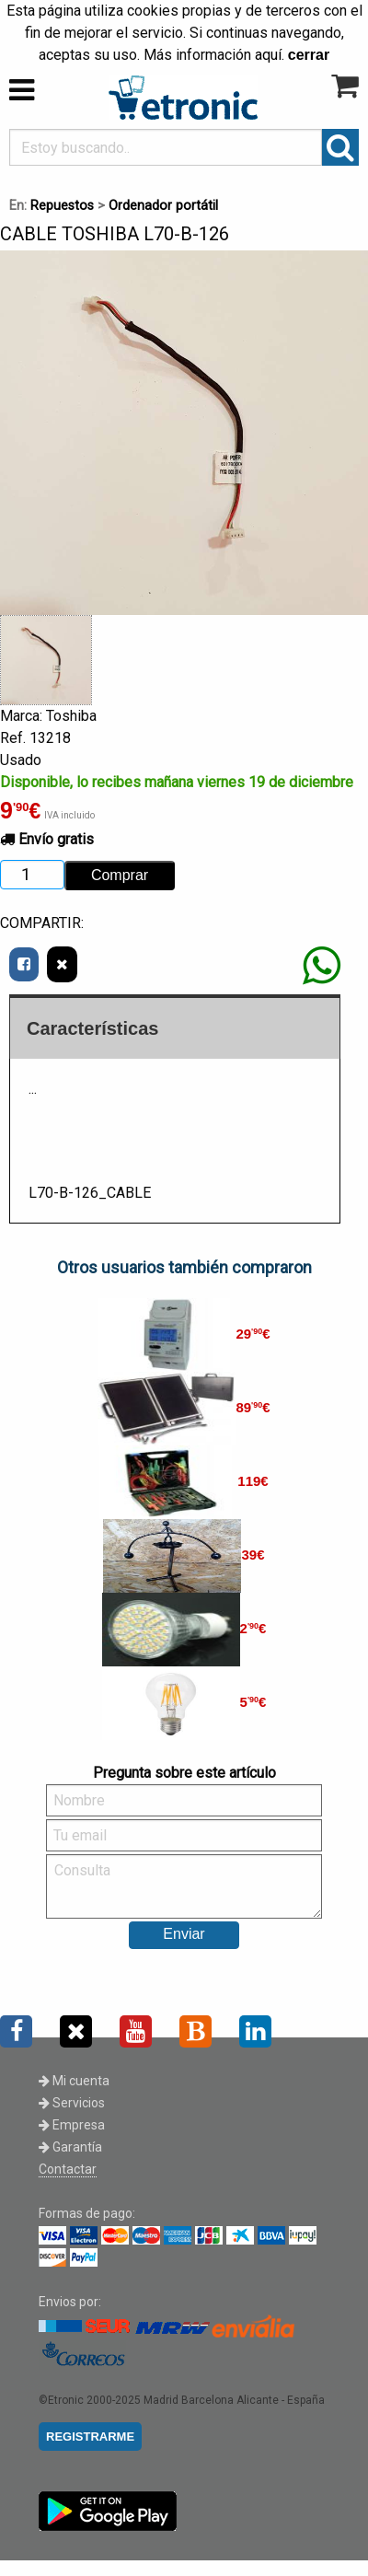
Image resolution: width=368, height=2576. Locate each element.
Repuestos (62, 206)
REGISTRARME (90, 2436)
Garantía (70, 2147)
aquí (268, 55)
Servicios (72, 2102)
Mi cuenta (74, 2080)
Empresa (72, 2125)
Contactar (68, 2169)
